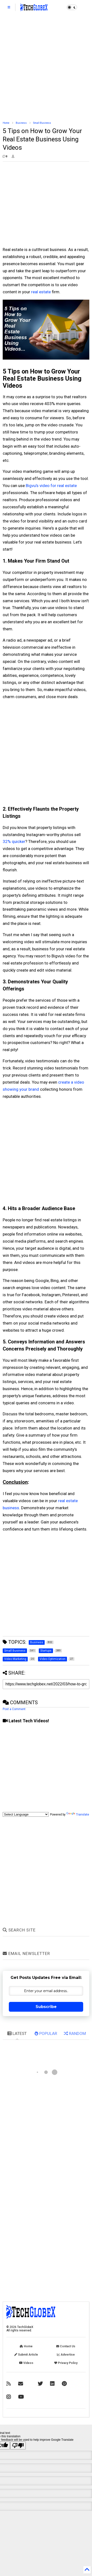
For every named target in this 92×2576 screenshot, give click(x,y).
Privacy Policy (66, 2363)
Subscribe (46, 2006)
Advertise (66, 2354)
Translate (77, 1814)
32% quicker (14, 841)
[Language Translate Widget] (26, 1814)
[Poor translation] (18, 2445)
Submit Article (26, 2354)
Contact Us (65, 2346)
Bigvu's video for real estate (51, 485)
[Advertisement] (46, 68)
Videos (26, 2363)
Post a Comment (14, 1709)
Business (21, 123)
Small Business (42, 123)
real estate (41, 291)
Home (6, 123)
